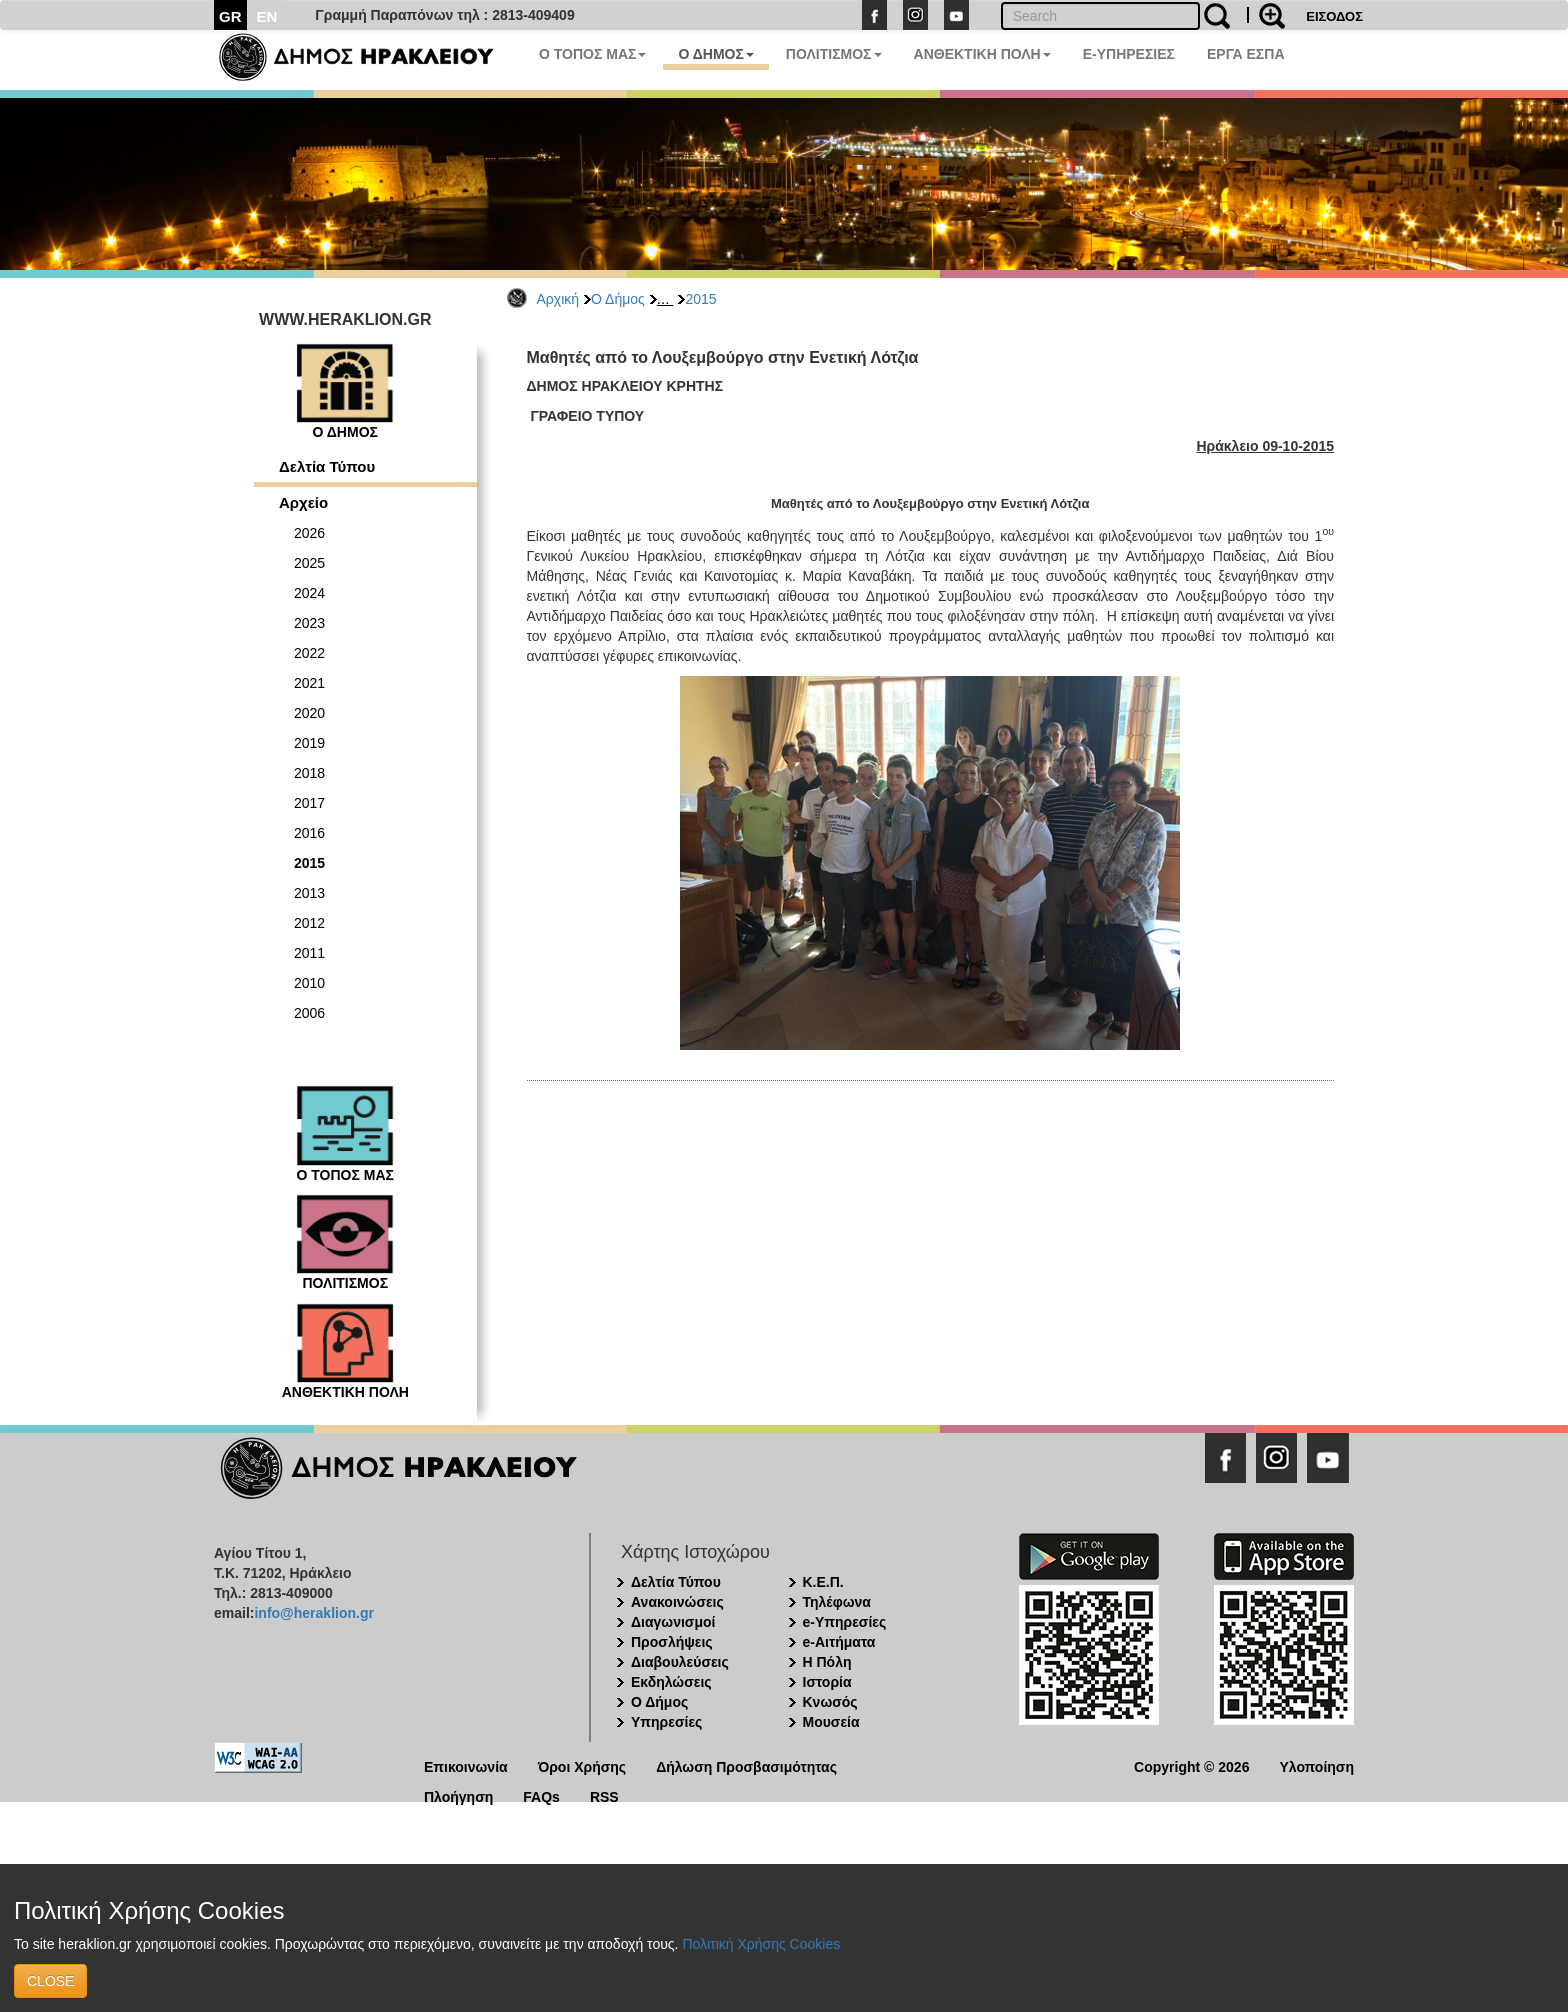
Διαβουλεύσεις (680, 1662)
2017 (309, 803)
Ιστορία (827, 1682)
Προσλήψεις (672, 1642)
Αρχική (558, 299)
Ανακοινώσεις (677, 1602)
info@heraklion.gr (313, 1613)
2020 (309, 713)
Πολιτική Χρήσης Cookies (761, 1944)
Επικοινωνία (466, 1765)
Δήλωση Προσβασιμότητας (746, 1765)
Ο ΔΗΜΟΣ (715, 54)
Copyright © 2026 (1191, 1765)
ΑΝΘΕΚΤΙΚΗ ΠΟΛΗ (982, 54)
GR (230, 16)
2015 (700, 299)
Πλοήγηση (458, 1795)
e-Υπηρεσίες (845, 1622)
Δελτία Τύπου (327, 466)
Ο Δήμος (618, 299)
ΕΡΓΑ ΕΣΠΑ (1246, 54)
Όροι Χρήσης (582, 1765)
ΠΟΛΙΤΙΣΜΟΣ (834, 54)
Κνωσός (830, 1702)
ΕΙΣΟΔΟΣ (1334, 16)
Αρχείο (303, 502)
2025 (309, 563)
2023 (309, 623)
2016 (309, 833)
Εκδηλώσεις (671, 1682)
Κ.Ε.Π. (823, 1582)
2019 (309, 743)
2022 (309, 653)
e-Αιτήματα (839, 1642)
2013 (309, 893)
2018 (309, 773)
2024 (309, 593)
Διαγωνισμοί (673, 1622)
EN (267, 16)
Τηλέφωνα (837, 1602)
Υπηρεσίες (666, 1722)
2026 (309, 533)
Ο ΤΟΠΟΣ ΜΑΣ (592, 54)
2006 (309, 1013)
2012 (309, 923)
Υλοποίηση (1316, 1765)
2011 (309, 953)
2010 (309, 983)
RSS (604, 1795)
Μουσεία (831, 1722)
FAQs (541, 1795)
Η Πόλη (827, 1662)
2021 (309, 683)
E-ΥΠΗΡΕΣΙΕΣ (1129, 54)
